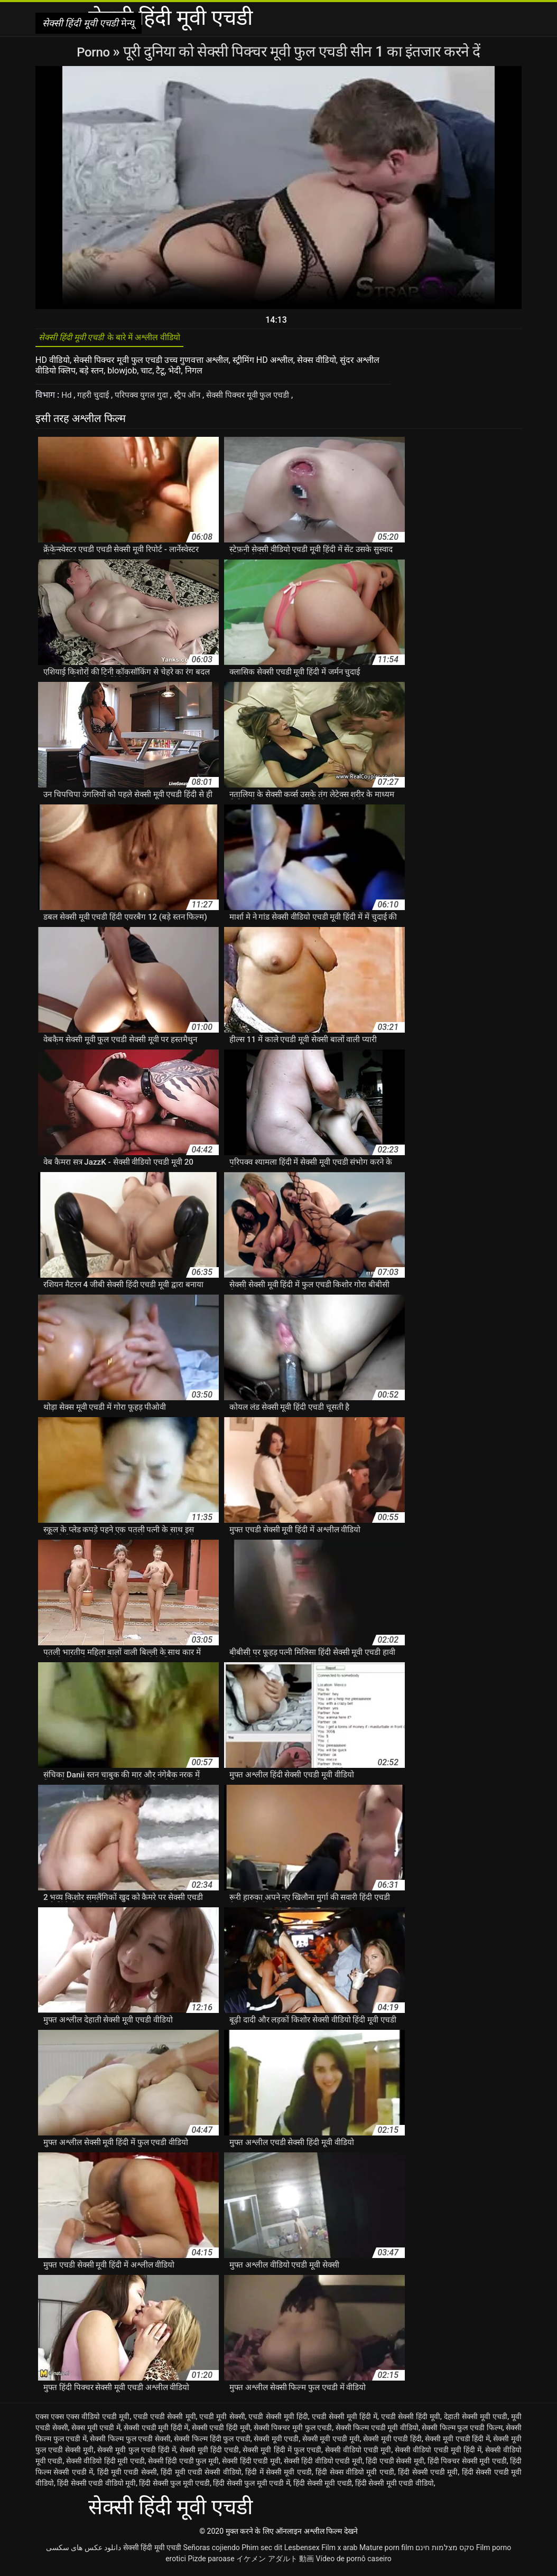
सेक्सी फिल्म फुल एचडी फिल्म (462, 2431)
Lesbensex (302, 2551)
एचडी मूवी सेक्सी (222, 2420)
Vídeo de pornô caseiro (354, 2562)
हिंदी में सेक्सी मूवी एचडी (278, 2475)
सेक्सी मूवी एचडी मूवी (331, 2442)
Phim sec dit (262, 2551)
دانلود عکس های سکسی (83, 2551)
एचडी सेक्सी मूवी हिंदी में (344, 2420)
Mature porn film (386, 2551)
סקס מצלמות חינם (444, 2551)
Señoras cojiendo (211, 2551)
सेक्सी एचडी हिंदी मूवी (221, 2431)
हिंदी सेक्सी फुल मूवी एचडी (174, 2487)
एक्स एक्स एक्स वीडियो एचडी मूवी (82, 2420)
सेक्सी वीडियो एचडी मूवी (358, 2453)
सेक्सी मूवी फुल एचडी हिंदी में (136, 2453)
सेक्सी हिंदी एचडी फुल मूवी (183, 2464)
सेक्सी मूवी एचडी (276, 2442)
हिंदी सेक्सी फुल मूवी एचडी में (251, 2487)
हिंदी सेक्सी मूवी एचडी (322, 2487)
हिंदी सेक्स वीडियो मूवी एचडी (354, 2475)
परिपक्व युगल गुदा (147, 399)
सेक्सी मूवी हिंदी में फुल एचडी (282, 2453)
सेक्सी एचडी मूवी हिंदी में (156, 2431)
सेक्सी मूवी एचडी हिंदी (392, 2442)
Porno (95, 51)
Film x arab (339, 2551)
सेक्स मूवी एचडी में (95, 2431)
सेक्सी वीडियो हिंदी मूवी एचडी (105, 2464)
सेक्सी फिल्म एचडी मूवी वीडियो (377, 2431)
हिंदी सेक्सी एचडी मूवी (428, 2475)
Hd (67, 399)
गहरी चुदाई (96, 399)
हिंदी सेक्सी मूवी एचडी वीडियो (394, 2487)
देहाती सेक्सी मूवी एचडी (475, 2420)
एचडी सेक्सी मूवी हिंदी (278, 2420)
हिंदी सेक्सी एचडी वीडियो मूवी (96, 2487)
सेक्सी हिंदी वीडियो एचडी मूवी (323, 2464)
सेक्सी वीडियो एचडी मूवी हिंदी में (438, 2453)
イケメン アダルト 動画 (275, 2562)
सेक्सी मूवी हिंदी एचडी (209, 2453)
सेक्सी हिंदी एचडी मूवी (251, 2464)
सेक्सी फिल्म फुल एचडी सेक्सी (130, 2442)
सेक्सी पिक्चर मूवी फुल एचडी (258, 399)
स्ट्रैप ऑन (194, 399)
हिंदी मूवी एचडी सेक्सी (127, 2475)
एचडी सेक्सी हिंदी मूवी (410, 2420)
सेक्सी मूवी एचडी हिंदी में (457, 2442)
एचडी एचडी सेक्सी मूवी (164, 2420)
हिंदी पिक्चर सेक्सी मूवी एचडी (467, 2464)
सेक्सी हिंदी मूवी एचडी (152, 2551)
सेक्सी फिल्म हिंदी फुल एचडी (212, 2442)
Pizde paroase (211, 2562)
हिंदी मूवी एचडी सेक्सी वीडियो (201, 2475)
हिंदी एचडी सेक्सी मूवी (395, 2464)
